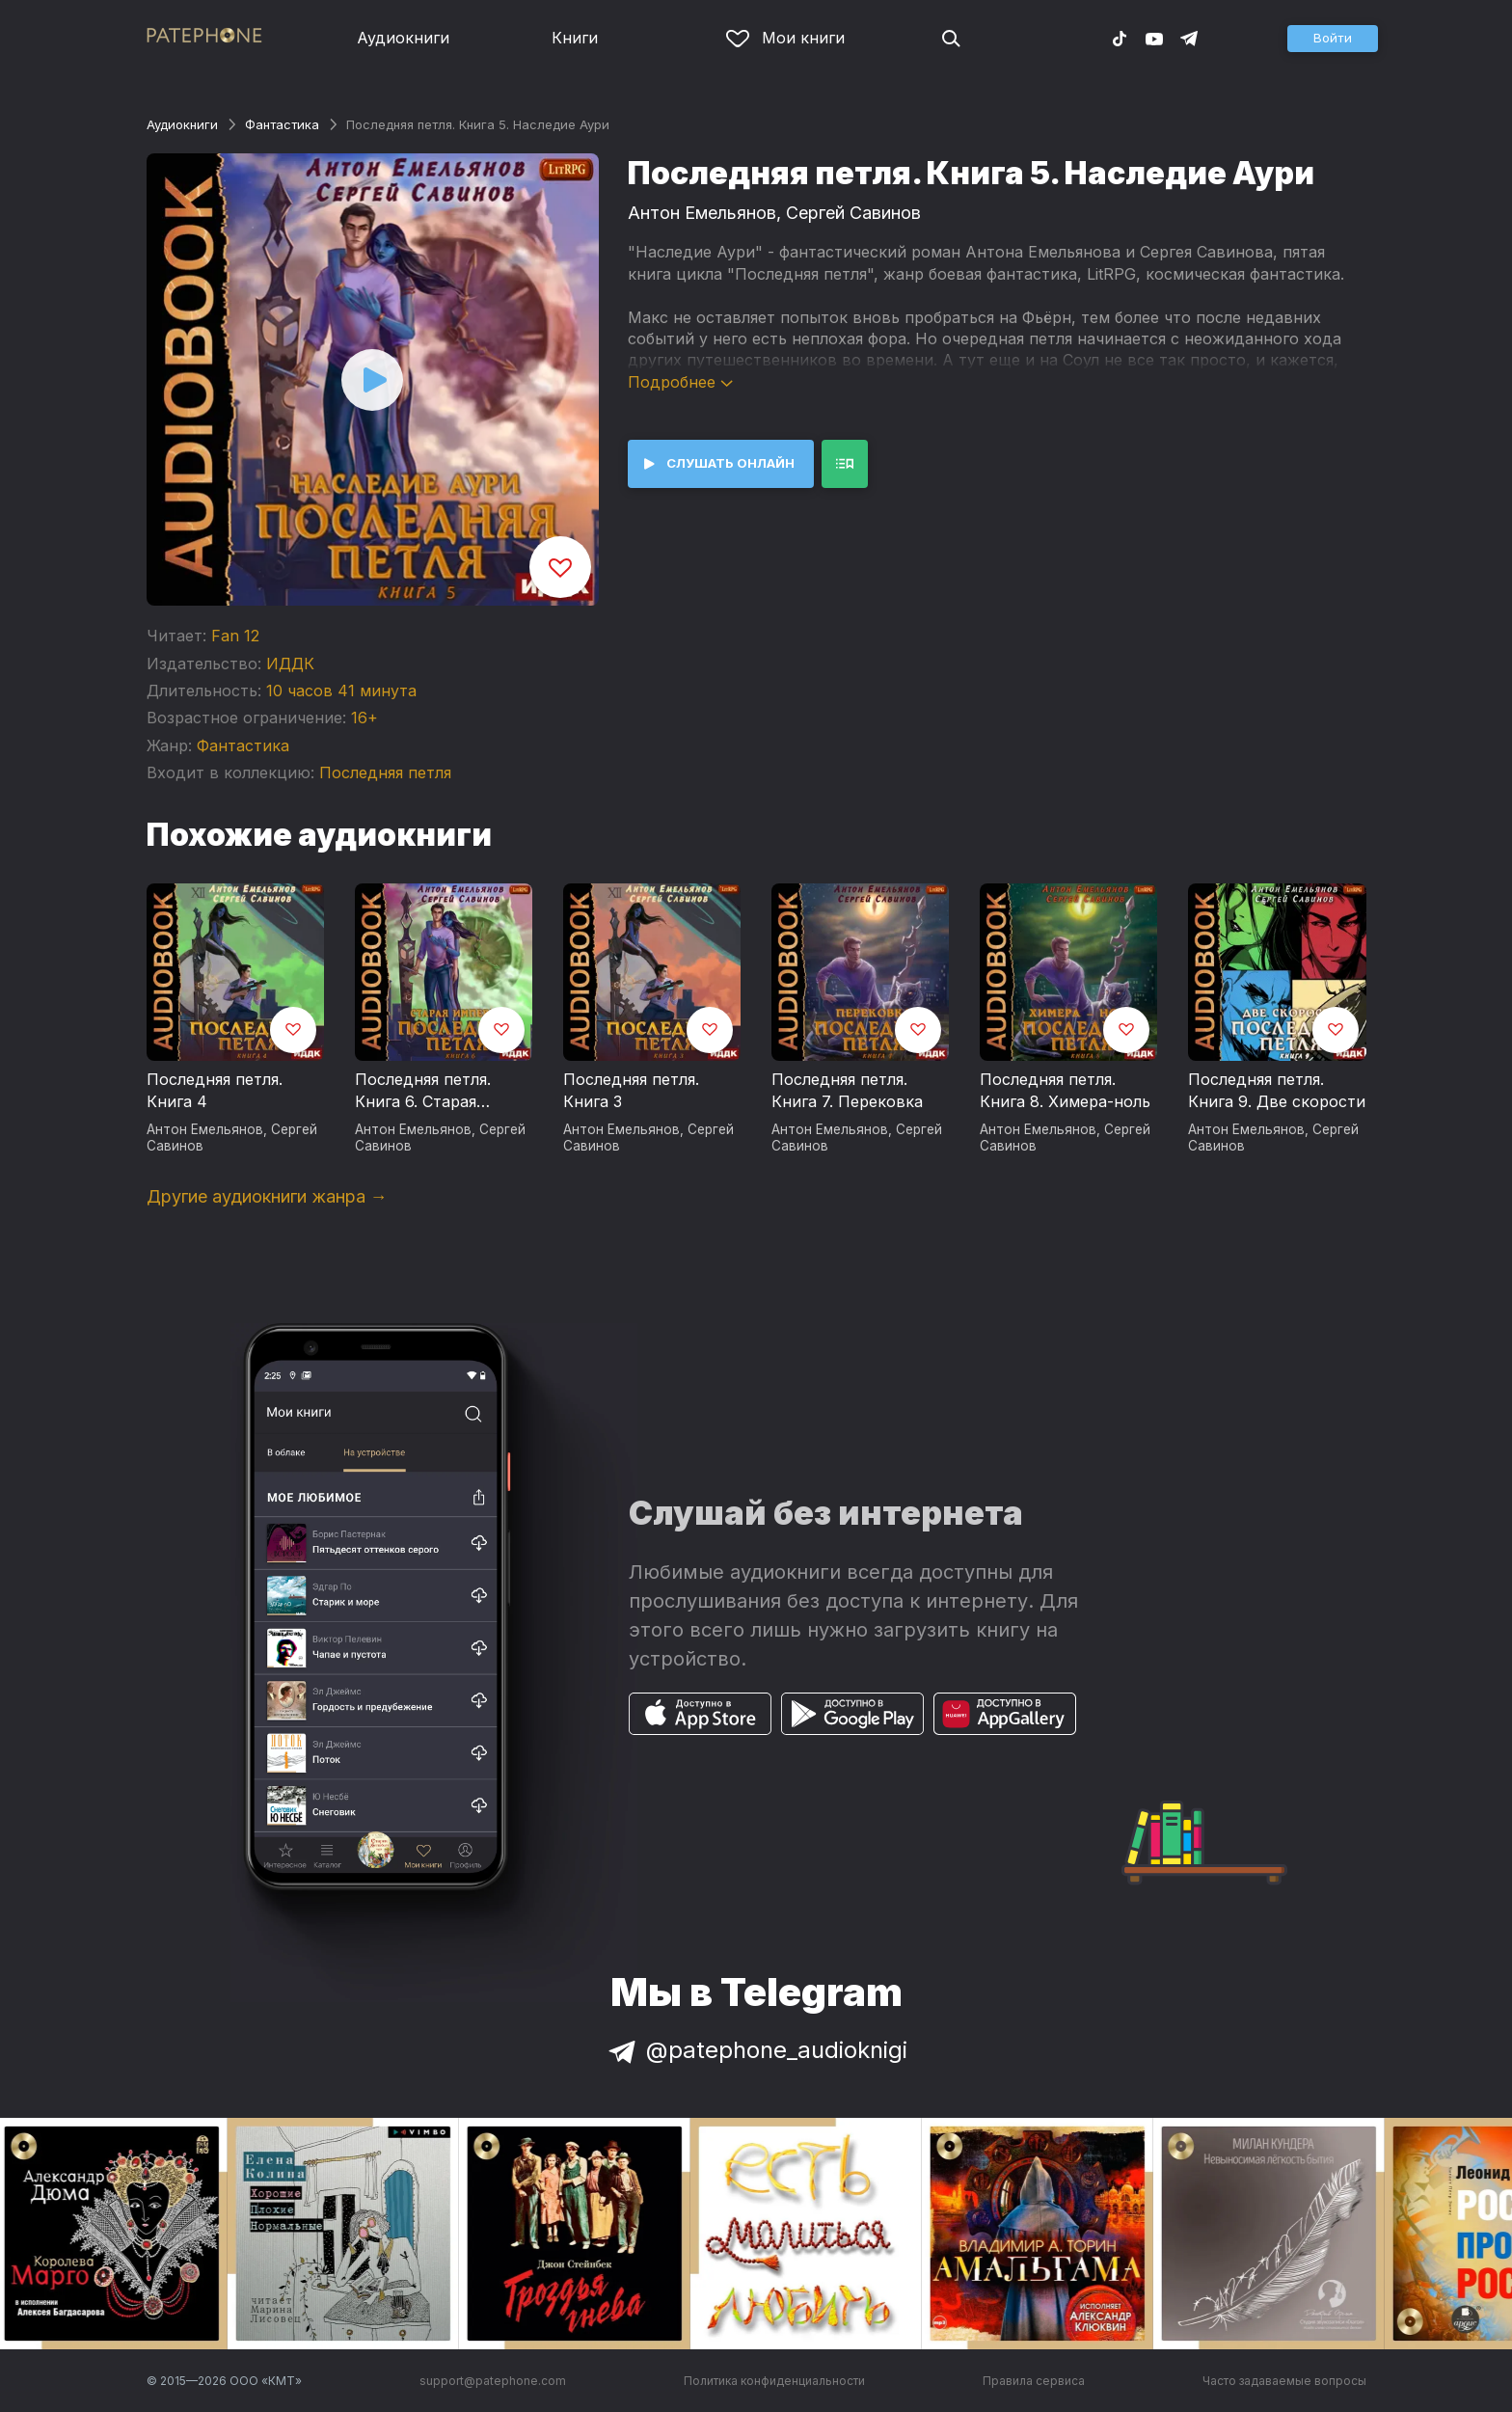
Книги (575, 37)
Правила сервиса (1034, 2380)
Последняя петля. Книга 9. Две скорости (1276, 1091)
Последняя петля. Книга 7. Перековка (847, 1091)
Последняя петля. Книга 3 (631, 1091)
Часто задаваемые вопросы (1284, 2380)
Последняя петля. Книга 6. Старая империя (423, 1092)
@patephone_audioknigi (756, 2050)
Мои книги (785, 37)
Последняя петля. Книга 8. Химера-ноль (1065, 1091)
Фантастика (282, 124)
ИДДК (290, 663)
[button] (1332, 38)
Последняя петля (385, 772)
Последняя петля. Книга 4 (215, 1091)
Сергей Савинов (853, 213)
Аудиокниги (403, 37)
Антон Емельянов (702, 213)
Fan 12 (235, 635)
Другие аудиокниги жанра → (267, 1196)
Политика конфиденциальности (774, 2380)
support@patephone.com (492, 2380)
